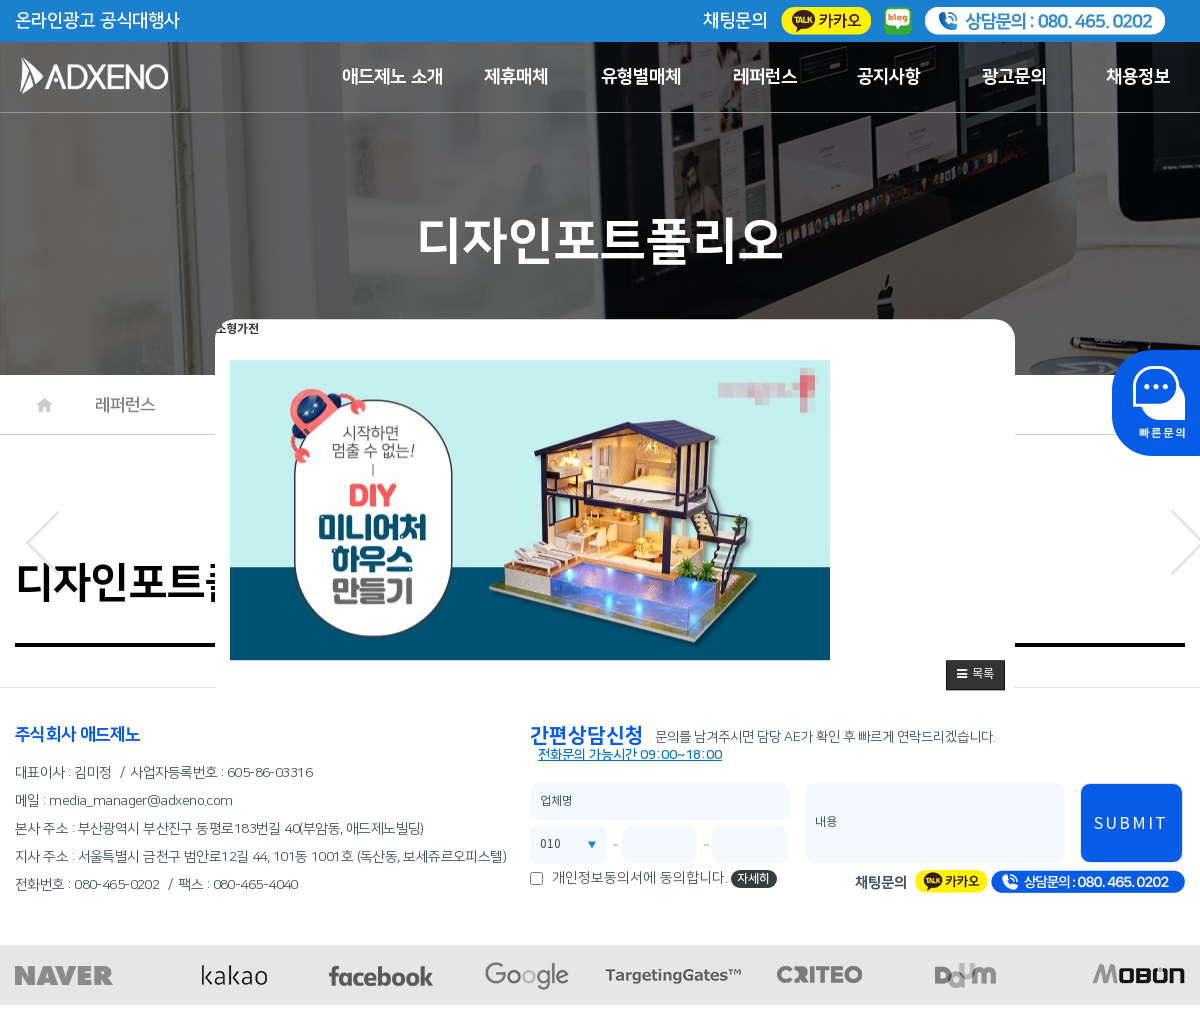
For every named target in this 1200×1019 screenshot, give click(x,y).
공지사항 (889, 77)
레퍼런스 (765, 77)
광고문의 (1014, 77)
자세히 (753, 878)
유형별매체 (641, 77)
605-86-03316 (269, 773)
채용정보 (1138, 77)
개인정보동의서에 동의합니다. (640, 878)
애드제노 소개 (392, 77)
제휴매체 (516, 77)
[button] (975, 675)
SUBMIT (1131, 824)
